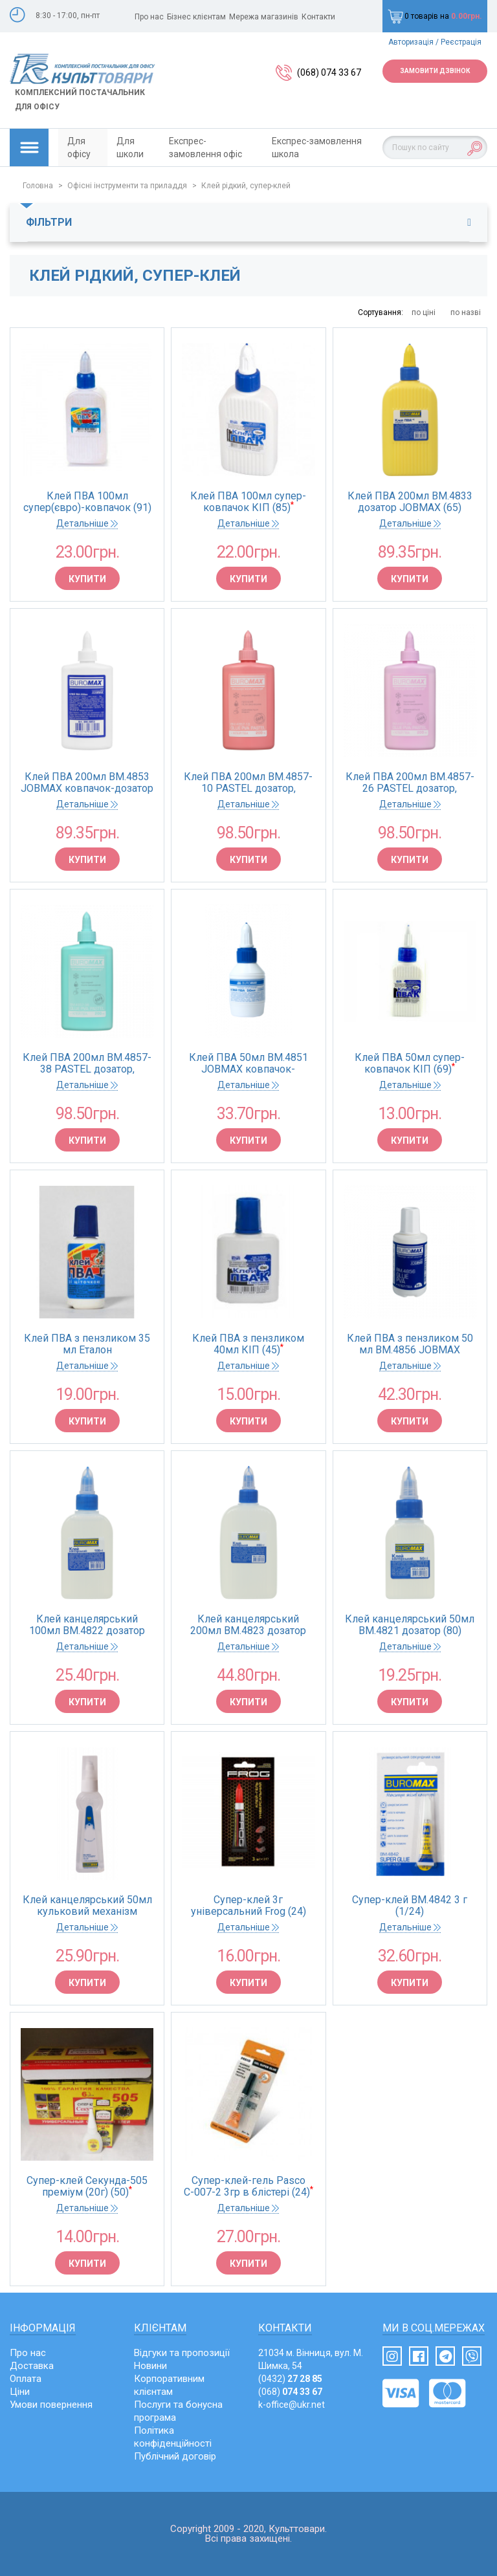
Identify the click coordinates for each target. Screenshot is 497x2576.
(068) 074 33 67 (329, 72)
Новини (150, 2366)
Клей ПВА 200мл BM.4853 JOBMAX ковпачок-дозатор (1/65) (87, 782)
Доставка (32, 2366)
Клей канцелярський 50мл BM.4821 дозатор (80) (409, 1625)
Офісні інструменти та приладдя (127, 186)
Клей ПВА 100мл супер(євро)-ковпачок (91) (87, 502)
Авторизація (411, 42)
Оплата (25, 2379)
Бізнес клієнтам (196, 16)
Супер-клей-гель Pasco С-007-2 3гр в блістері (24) (248, 2186)
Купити (87, 579)
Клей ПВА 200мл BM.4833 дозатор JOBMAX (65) (410, 502)
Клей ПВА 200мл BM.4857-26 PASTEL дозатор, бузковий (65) (410, 782)
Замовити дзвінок (435, 70)
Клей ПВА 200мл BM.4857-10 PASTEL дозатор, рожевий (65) (248, 782)
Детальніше (87, 523)
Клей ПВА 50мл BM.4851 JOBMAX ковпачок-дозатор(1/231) (248, 1063)
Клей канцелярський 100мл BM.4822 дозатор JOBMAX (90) (87, 1625)
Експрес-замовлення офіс (205, 147)
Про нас (149, 16)
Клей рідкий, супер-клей (246, 186)
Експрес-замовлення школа (317, 147)
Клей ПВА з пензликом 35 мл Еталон (87, 1344)
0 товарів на (435, 16)
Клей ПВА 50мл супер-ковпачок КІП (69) (410, 1063)
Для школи (130, 147)
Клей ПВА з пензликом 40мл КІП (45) (248, 1344)
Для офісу (79, 147)
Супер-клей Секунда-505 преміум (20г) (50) (87, 2186)
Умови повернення (51, 2404)
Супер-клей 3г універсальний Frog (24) (248, 1905)
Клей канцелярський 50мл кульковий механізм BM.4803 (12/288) (87, 1905)
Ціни (20, 2391)
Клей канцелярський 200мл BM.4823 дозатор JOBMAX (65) (248, 1625)
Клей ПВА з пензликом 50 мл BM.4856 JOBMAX (410, 1344)
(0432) (290, 2379)
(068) (290, 2391)
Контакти (318, 16)
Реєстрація (461, 42)
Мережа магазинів (263, 16)
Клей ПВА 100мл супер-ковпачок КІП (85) (248, 502)
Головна (38, 186)
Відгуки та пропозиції (182, 2353)
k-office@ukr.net (291, 2404)
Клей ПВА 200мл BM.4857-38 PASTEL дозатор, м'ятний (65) (87, 1063)
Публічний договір (175, 2456)
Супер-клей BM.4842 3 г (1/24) (409, 1905)
